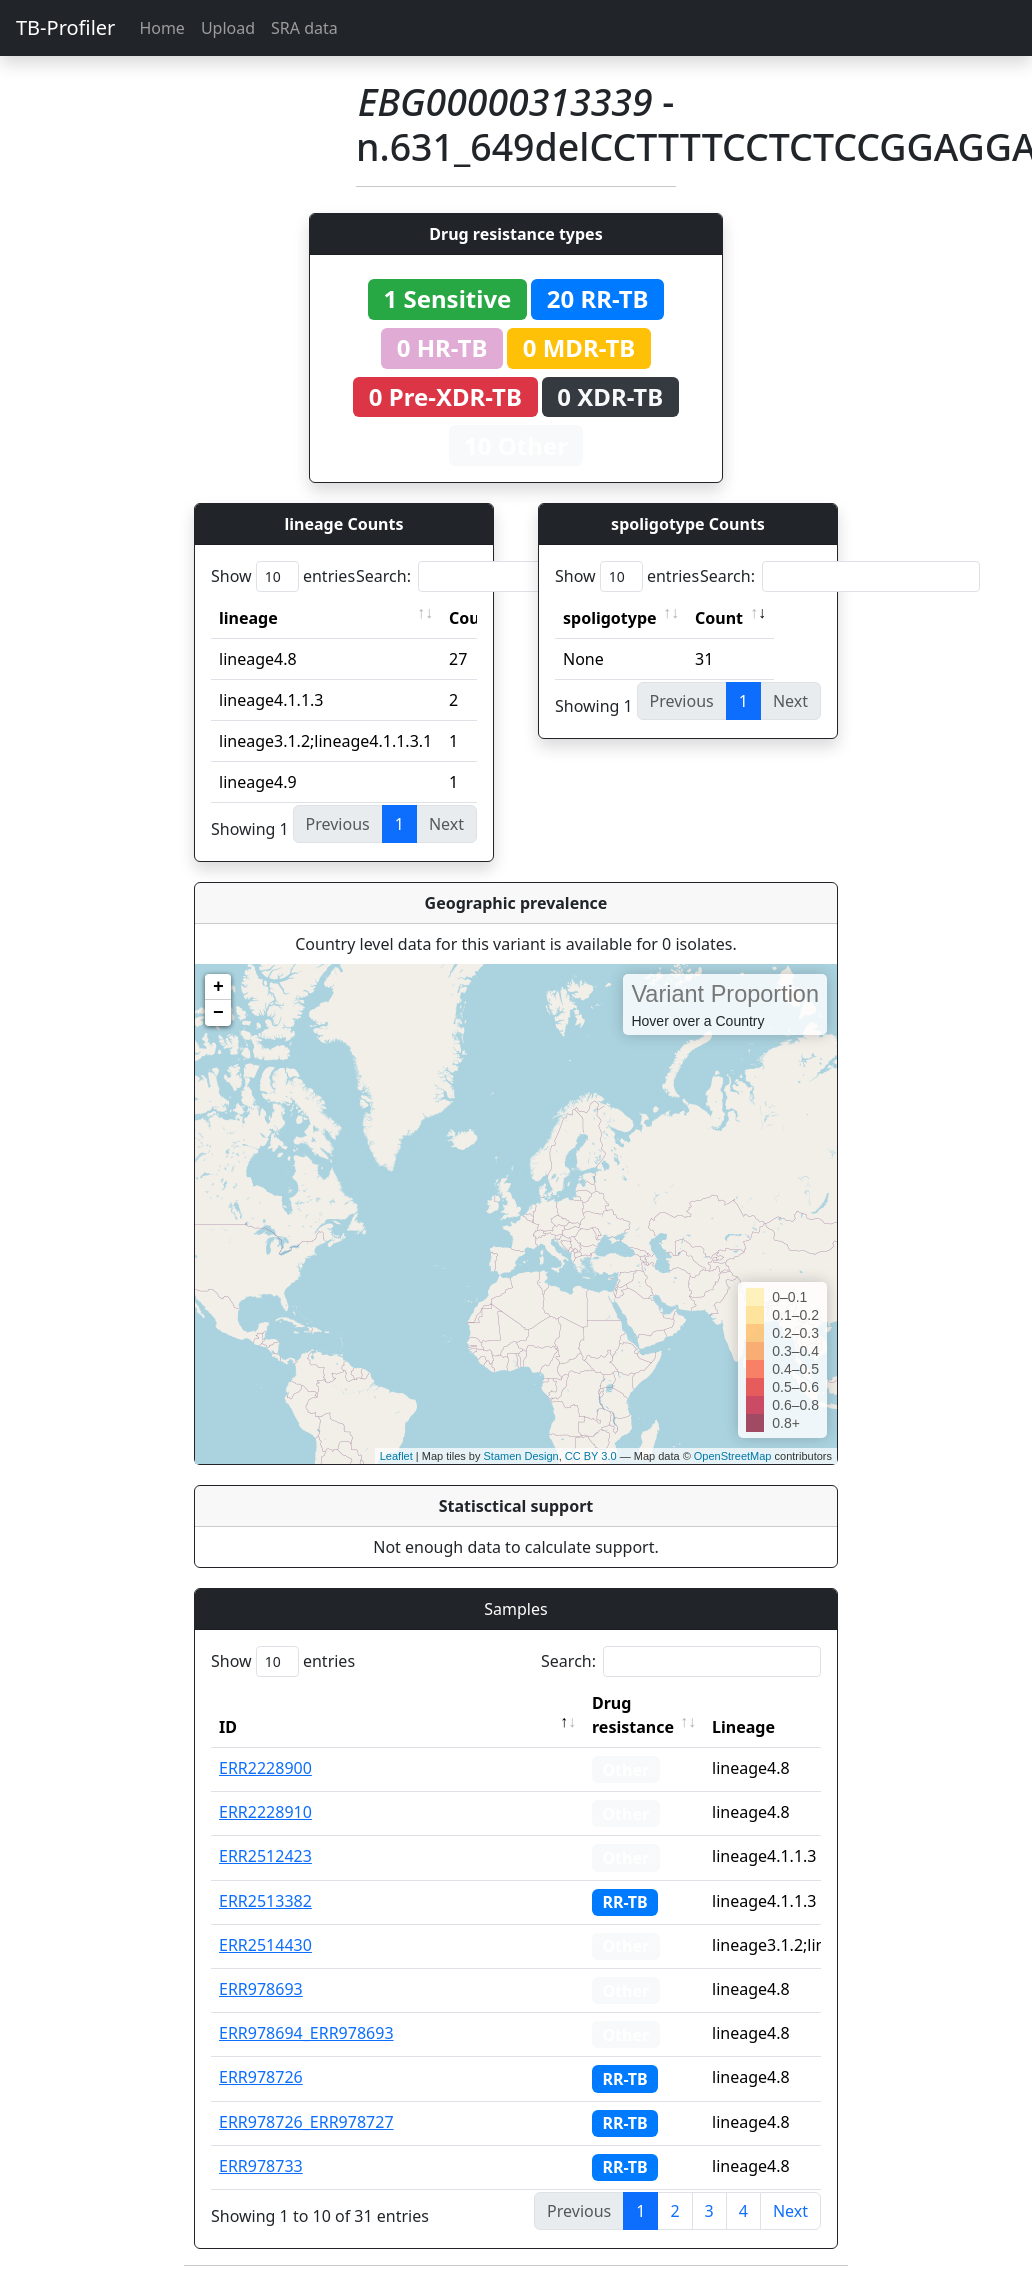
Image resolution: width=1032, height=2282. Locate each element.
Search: (496, 576)
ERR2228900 (265, 1768)
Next (790, 2211)
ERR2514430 (265, 1945)
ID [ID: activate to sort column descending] (228, 1727)
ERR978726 (261, 2077)
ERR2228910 (265, 1812)
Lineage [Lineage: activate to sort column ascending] (743, 1727)
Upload (228, 28)
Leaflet (396, 1456)
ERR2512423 (265, 1856)
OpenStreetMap (733, 1456)
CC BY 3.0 (591, 1456)
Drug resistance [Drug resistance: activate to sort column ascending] (633, 1715)
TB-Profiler (65, 27)
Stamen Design (520, 1456)
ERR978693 (261, 1989)
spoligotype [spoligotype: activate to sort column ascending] (610, 618)
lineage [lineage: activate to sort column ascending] (248, 618)
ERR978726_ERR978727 (306, 2122)
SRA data (304, 28)
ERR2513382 (265, 1901)
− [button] (218, 1013)
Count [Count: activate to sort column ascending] (719, 618)
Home (162, 28)
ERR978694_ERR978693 (306, 2033)
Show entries (283, 576)
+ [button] (218, 987)
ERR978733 (261, 2166)
